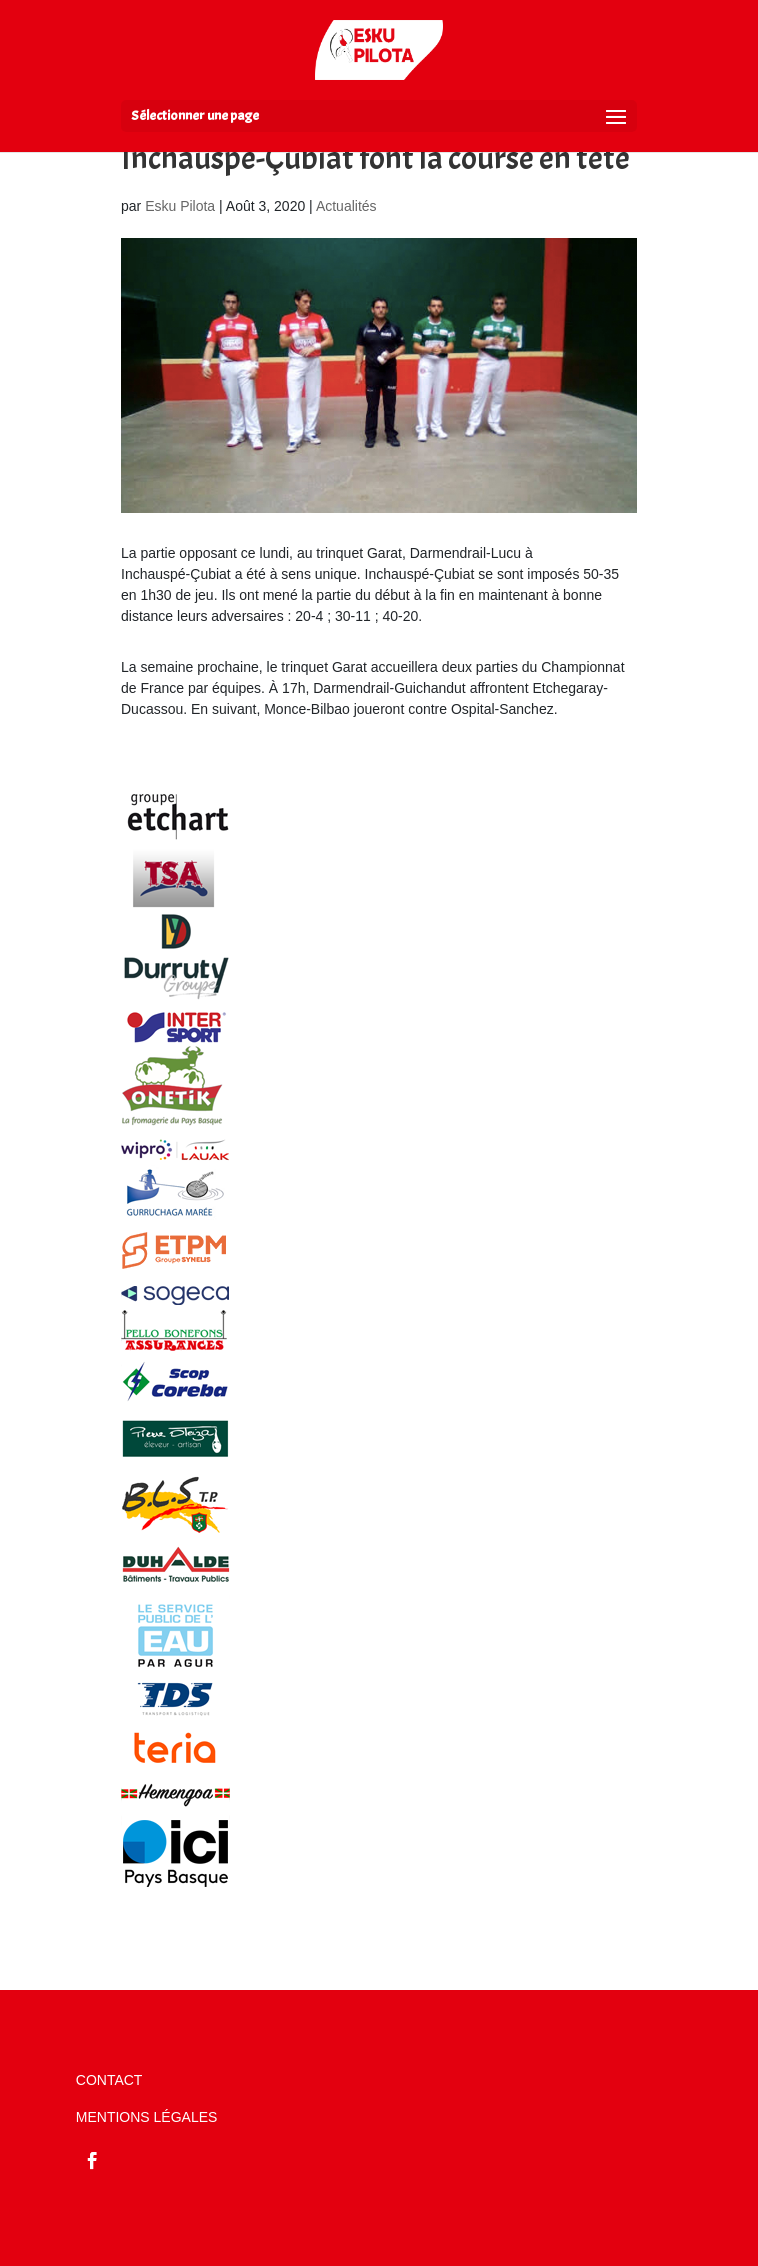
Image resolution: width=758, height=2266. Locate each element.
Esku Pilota (180, 206)
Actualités (346, 206)
